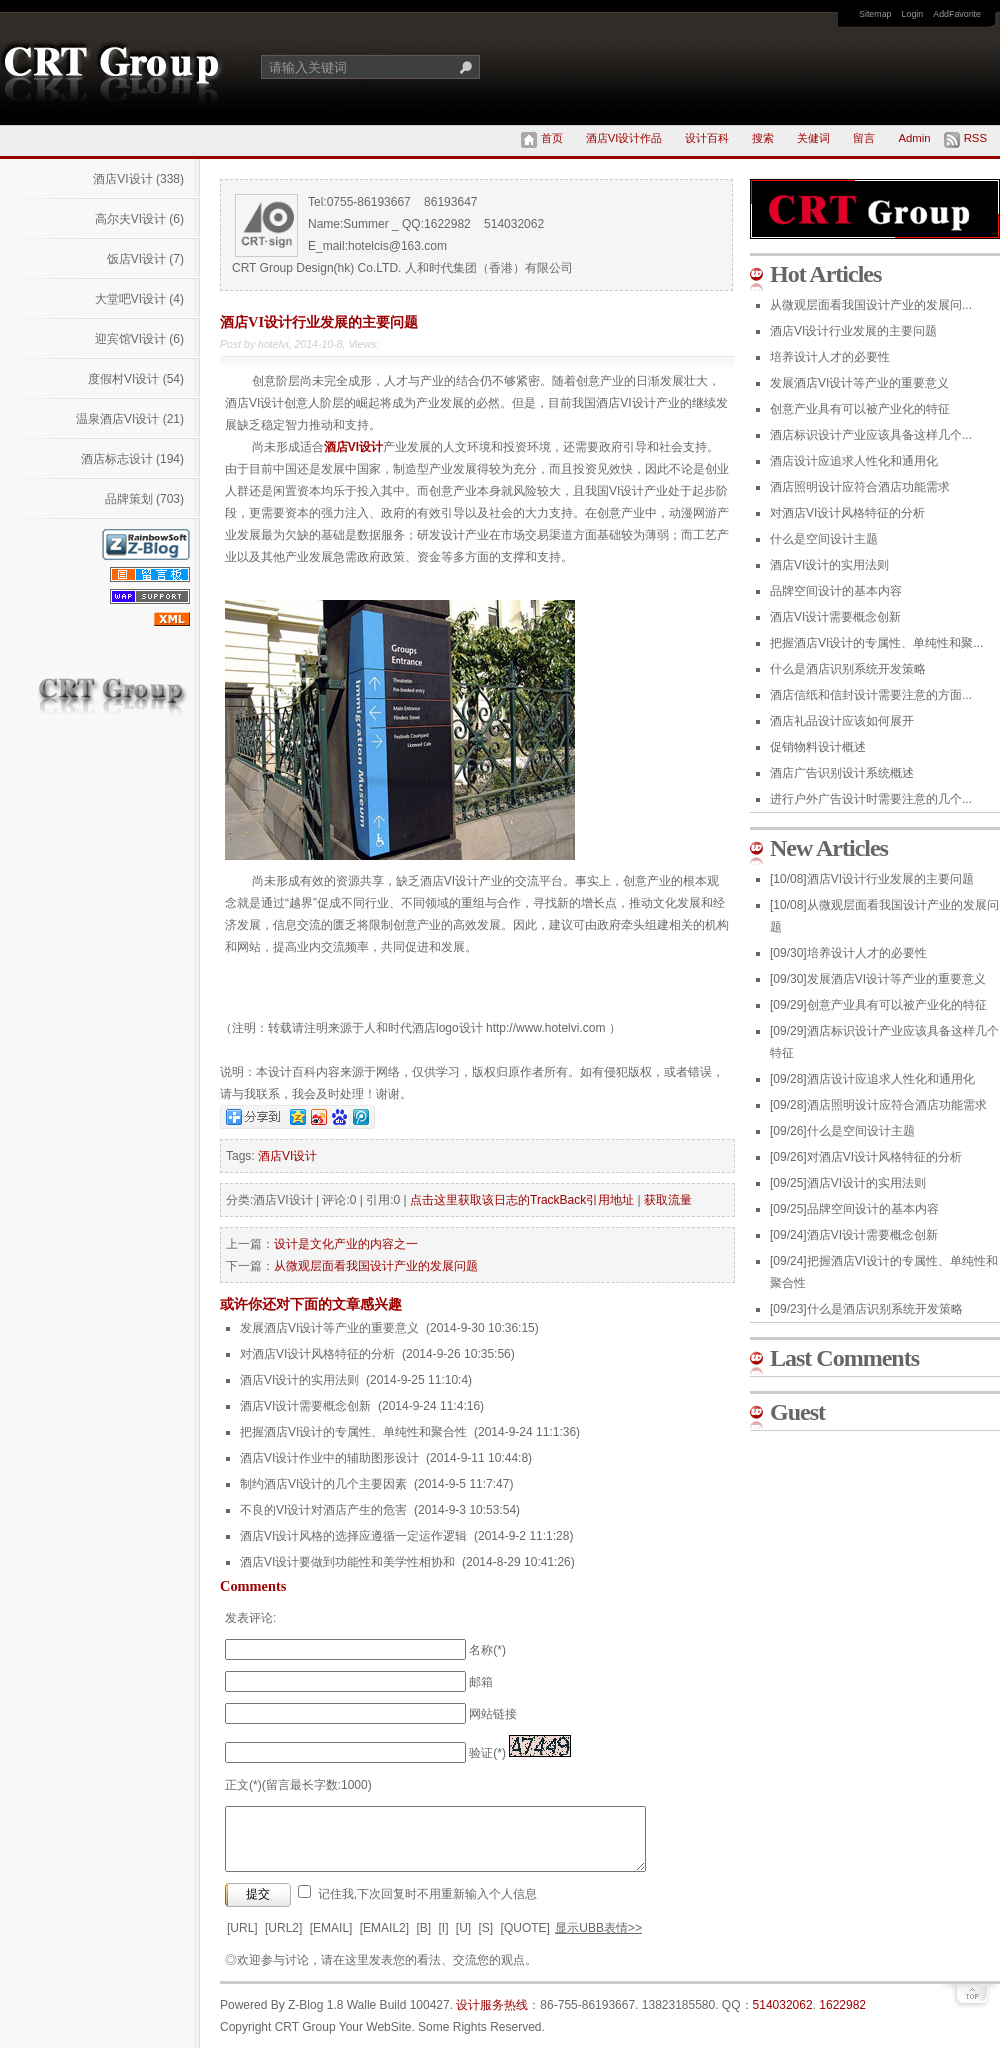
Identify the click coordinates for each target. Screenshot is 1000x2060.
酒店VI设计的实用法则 (299, 1380)
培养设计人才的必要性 (830, 357)
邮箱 (481, 1682)
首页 (552, 138)
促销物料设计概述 (818, 747)
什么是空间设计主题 (824, 539)
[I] (443, 1940)
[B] (423, 1940)
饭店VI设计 (145, 259)
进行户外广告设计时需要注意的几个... (871, 799)
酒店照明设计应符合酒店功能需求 (860, 487)
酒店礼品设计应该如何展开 (842, 721)
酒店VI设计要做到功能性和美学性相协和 (347, 1562)
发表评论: (250, 1618)
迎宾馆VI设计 (139, 339)
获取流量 (668, 1200)
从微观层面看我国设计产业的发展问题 (376, 1266)
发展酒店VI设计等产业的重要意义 (329, 1328)
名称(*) (487, 1650)
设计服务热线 (492, 2017)
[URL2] (283, 1940)
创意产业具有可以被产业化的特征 (860, 409)
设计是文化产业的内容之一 (346, 1244)
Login (913, 14)
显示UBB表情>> (598, 1940)
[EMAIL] (331, 1940)
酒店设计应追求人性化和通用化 (854, 461)
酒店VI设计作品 (624, 138)
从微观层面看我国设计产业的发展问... (871, 305)
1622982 (842, 2017)
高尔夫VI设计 (139, 219)
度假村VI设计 (136, 379)
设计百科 (707, 138)
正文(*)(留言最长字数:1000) (298, 1785)
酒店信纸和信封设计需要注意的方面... (871, 695)
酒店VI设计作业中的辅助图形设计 (329, 1458)
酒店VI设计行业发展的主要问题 (853, 331)
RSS (975, 138)
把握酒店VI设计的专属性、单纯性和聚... (876, 643)
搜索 (763, 138)
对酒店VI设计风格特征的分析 (317, 1354)
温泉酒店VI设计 (130, 419)
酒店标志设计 (132, 459)
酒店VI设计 (138, 179)
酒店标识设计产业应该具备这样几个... (871, 435)
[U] (463, 1940)
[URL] (242, 1940)
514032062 (783, 2017)
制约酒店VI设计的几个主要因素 (323, 1484)
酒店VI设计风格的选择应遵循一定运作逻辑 (353, 1536)
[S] (486, 1940)
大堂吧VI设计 (139, 299)
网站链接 (493, 1714)
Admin (914, 138)
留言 (864, 138)
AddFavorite (957, 14)
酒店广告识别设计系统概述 (842, 773)
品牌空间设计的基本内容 (836, 591)
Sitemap (875, 14)
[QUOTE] (525, 1940)
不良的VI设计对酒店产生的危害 (323, 1510)
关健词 (813, 138)
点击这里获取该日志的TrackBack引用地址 (522, 1200)
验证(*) (487, 1753)
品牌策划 (144, 499)
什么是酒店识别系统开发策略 (848, 669)
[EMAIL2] (384, 1940)
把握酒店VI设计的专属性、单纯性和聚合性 (353, 1432)
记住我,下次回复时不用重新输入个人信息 (427, 1906)
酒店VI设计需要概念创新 (305, 1406)
